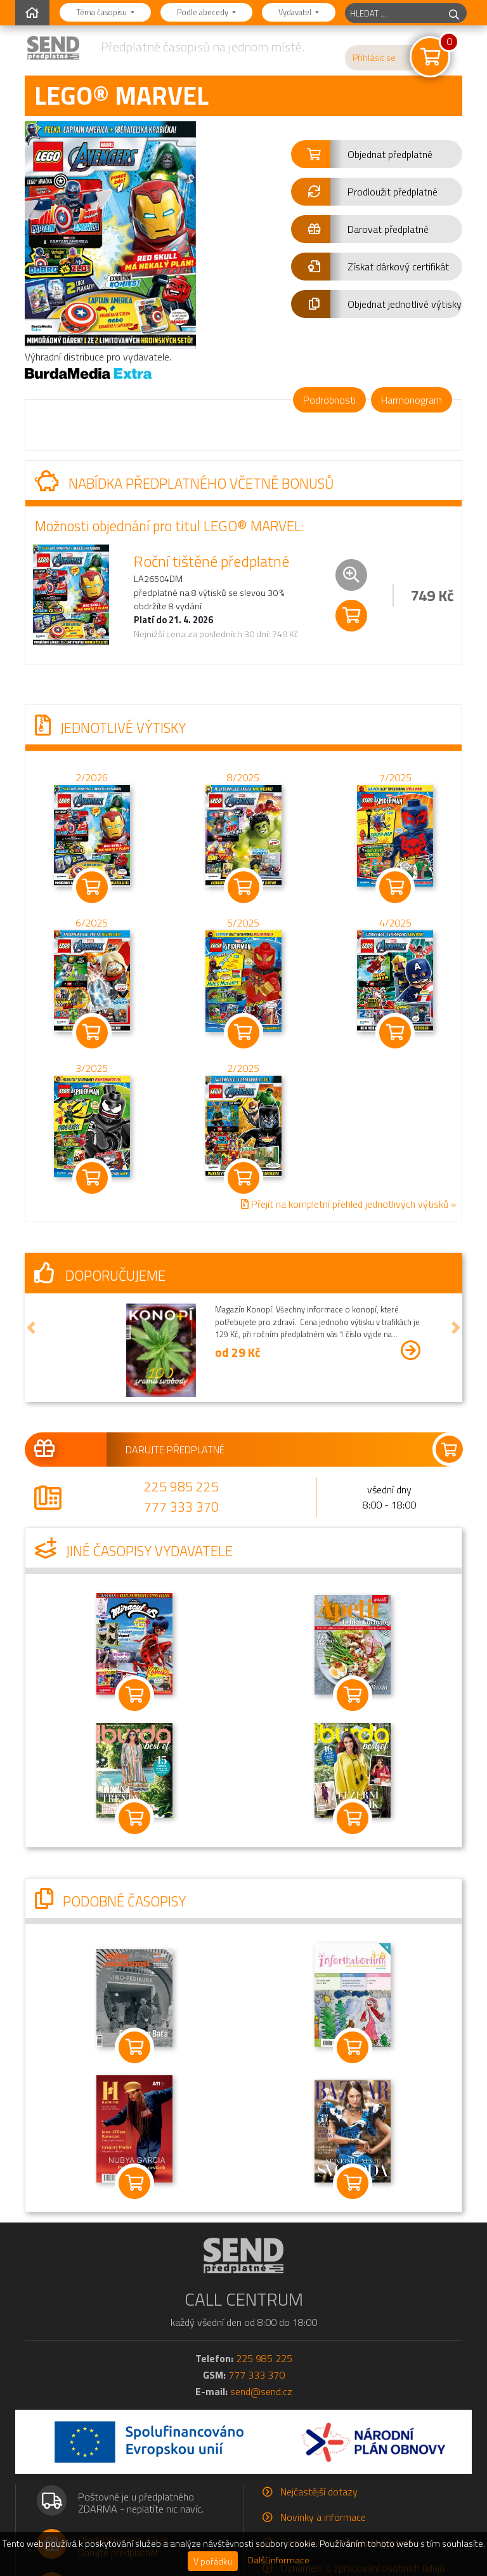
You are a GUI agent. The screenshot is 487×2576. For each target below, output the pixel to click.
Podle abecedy (203, 12)
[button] (376, 154)
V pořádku (212, 2561)
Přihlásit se (374, 58)
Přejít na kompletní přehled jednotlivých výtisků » (348, 1204)
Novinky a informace (323, 2517)
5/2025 (243, 922)
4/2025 (395, 922)
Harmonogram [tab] (411, 399)
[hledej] (454, 13)
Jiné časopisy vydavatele (134, 1551)
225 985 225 (181, 1486)
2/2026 (91, 777)
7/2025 (395, 777)
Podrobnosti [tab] (329, 399)
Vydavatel (295, 12)
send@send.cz (261, 2391)
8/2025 (243, 777)
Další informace (278, 2560)
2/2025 (243, 1068)
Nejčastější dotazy (319, 2491)
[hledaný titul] (393, 13)
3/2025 (91, 1068)
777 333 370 (181, 1506)
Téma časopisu (102, 12)
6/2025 (91, 922)
